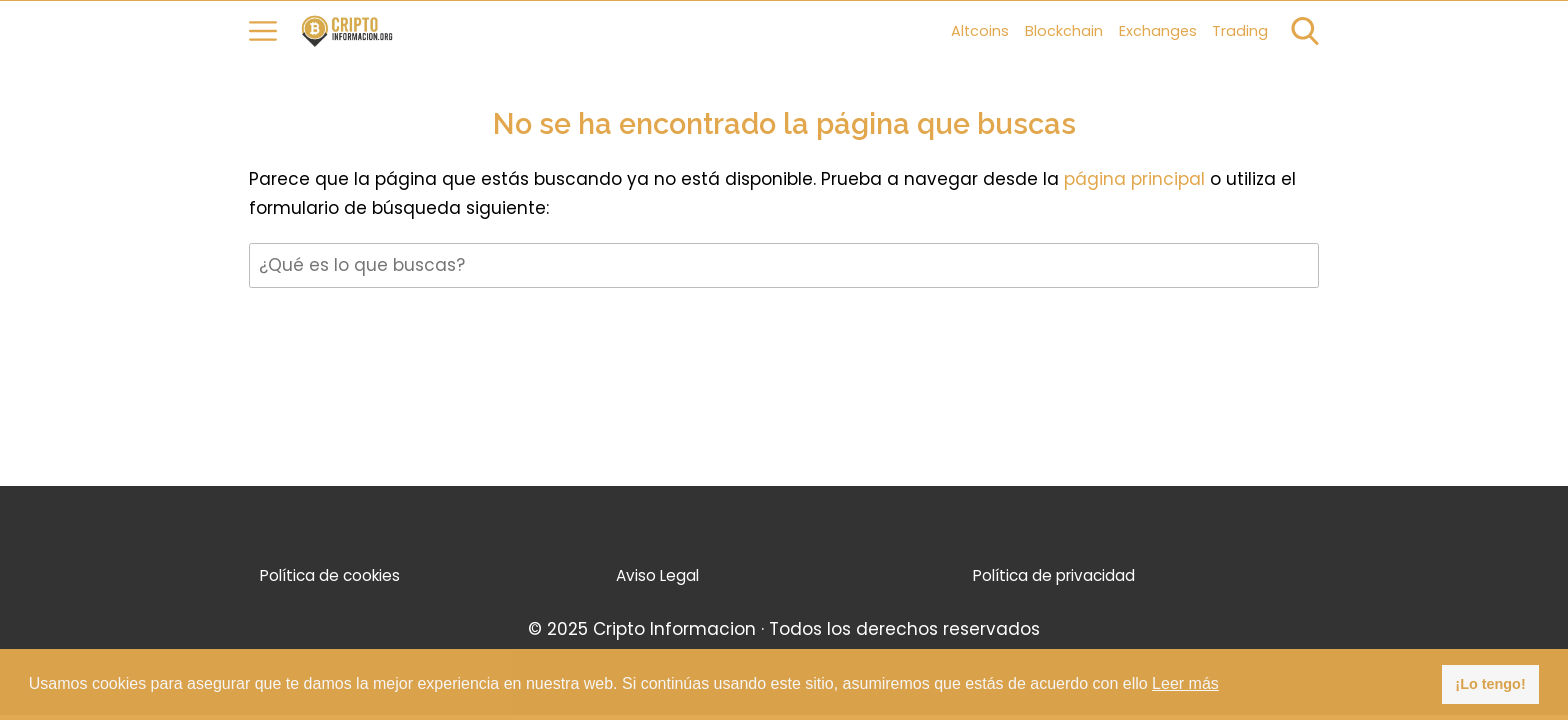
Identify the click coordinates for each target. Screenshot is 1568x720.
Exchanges (1158, 31)
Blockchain (1064, 31)
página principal (1137, 179)
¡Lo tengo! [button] (1490, 684)
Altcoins (980, 31)
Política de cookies (330, 575)
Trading (1240, 31)
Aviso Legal (657, 575)
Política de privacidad (1054, 575)
